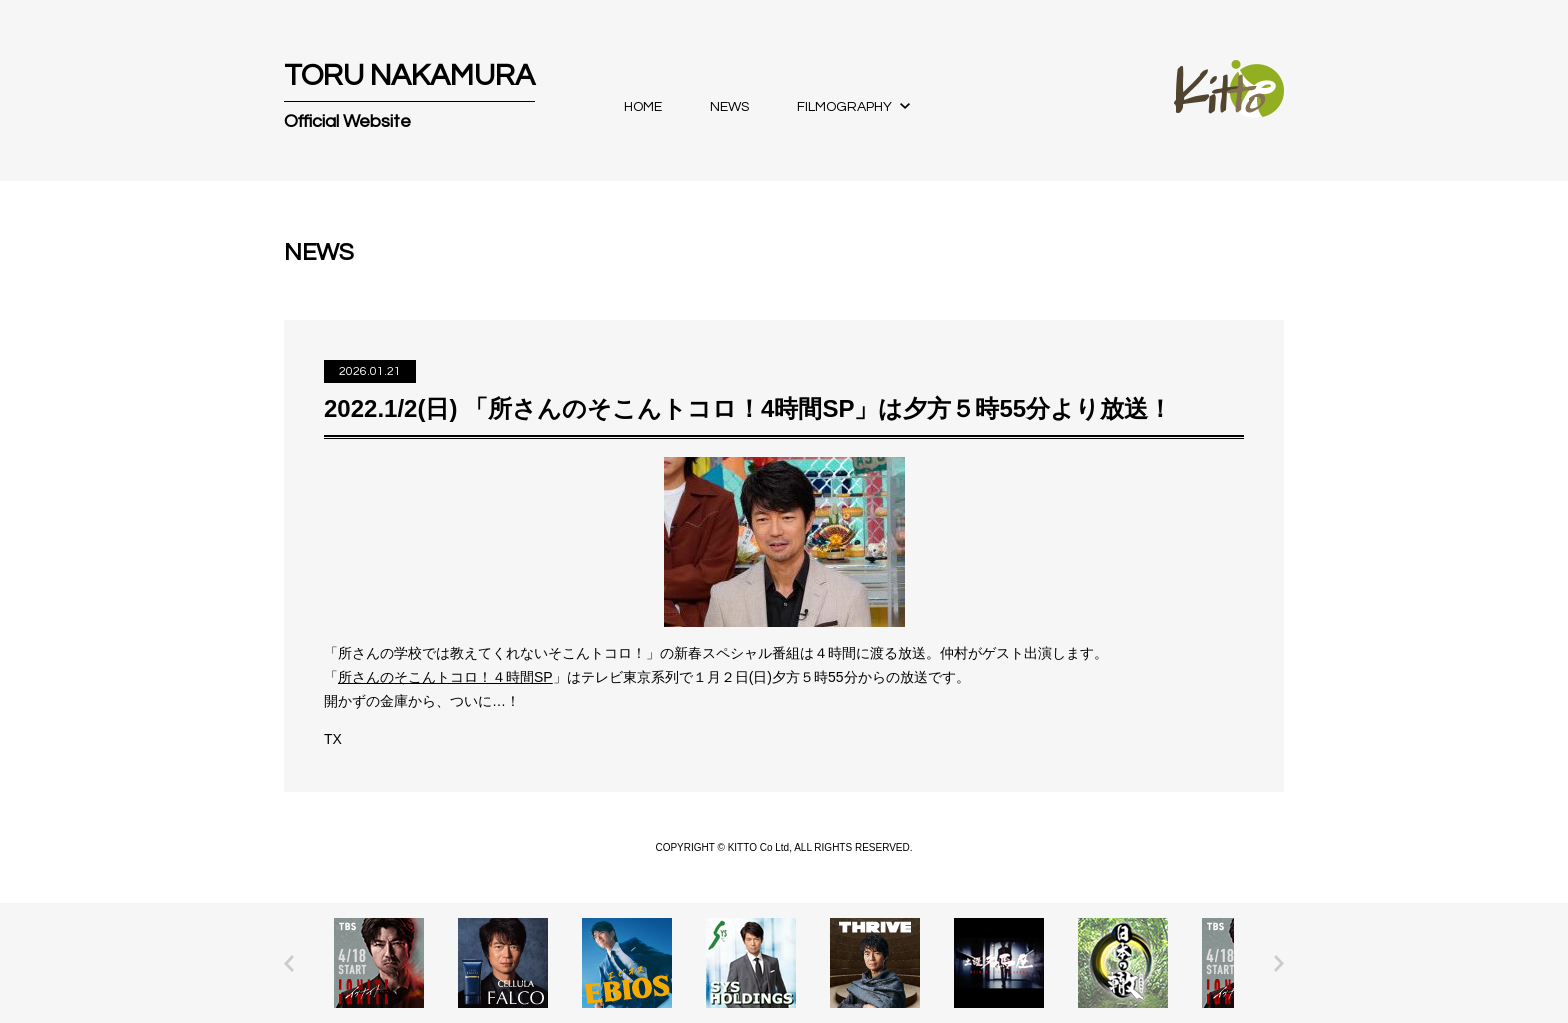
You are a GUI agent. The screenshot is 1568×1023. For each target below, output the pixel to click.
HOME (643, 107)
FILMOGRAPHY (844, 107)
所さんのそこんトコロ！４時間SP (445, 677)
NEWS (729, 107)
